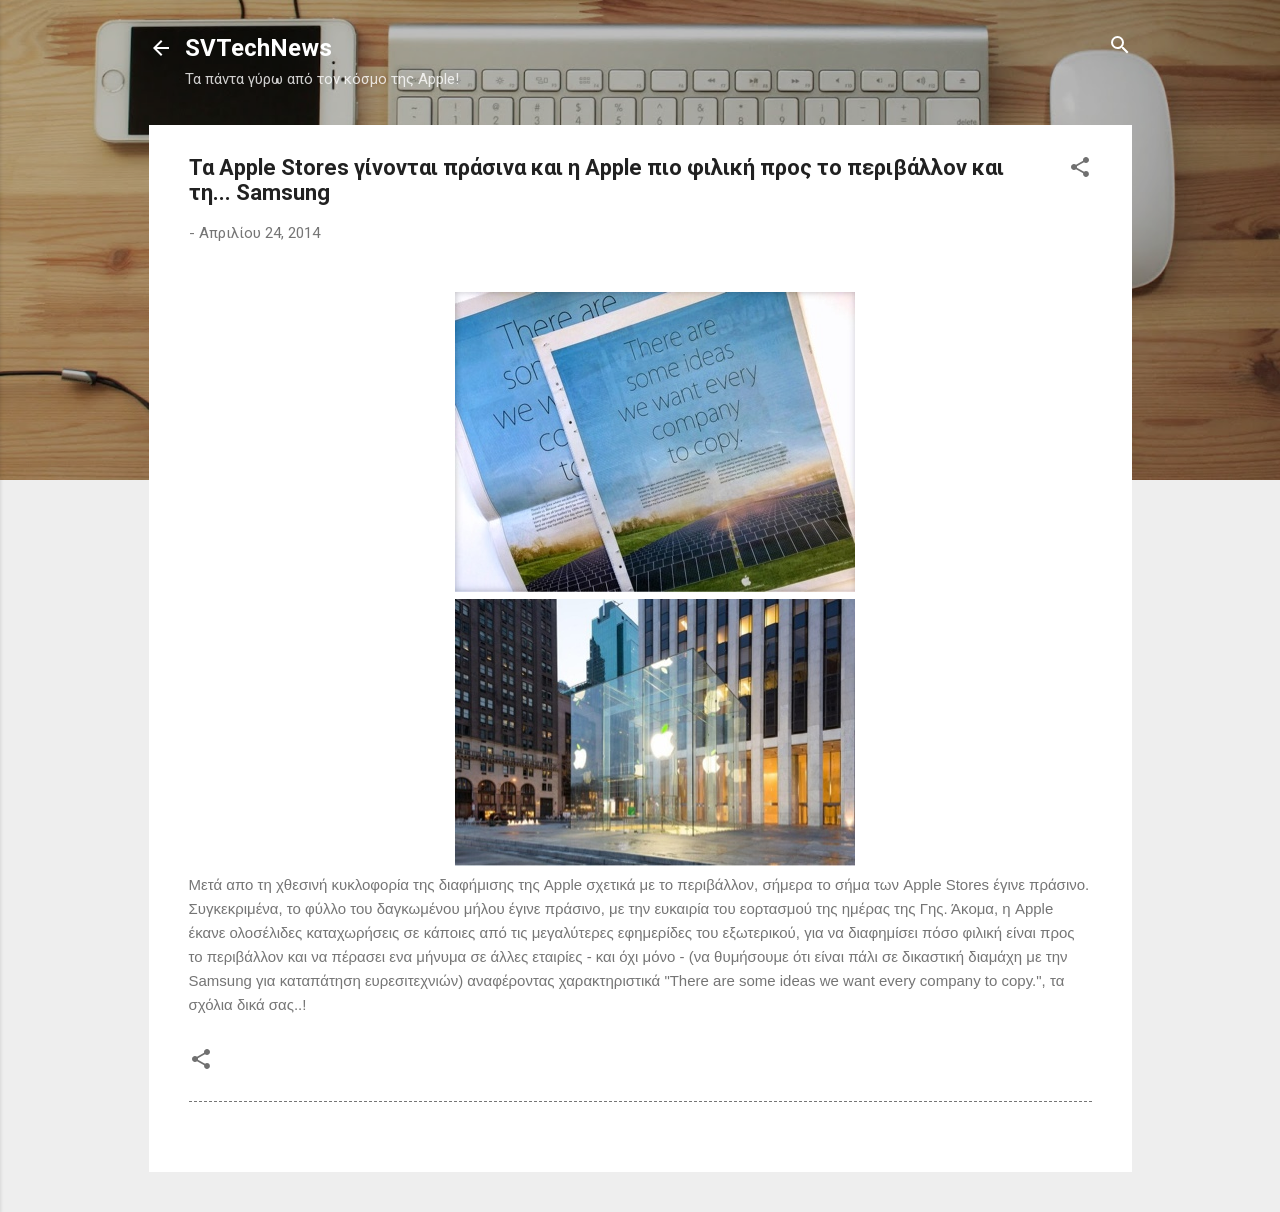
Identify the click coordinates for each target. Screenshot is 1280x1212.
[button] (1080, 168)
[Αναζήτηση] (1120, 46)
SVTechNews (258, 48)
